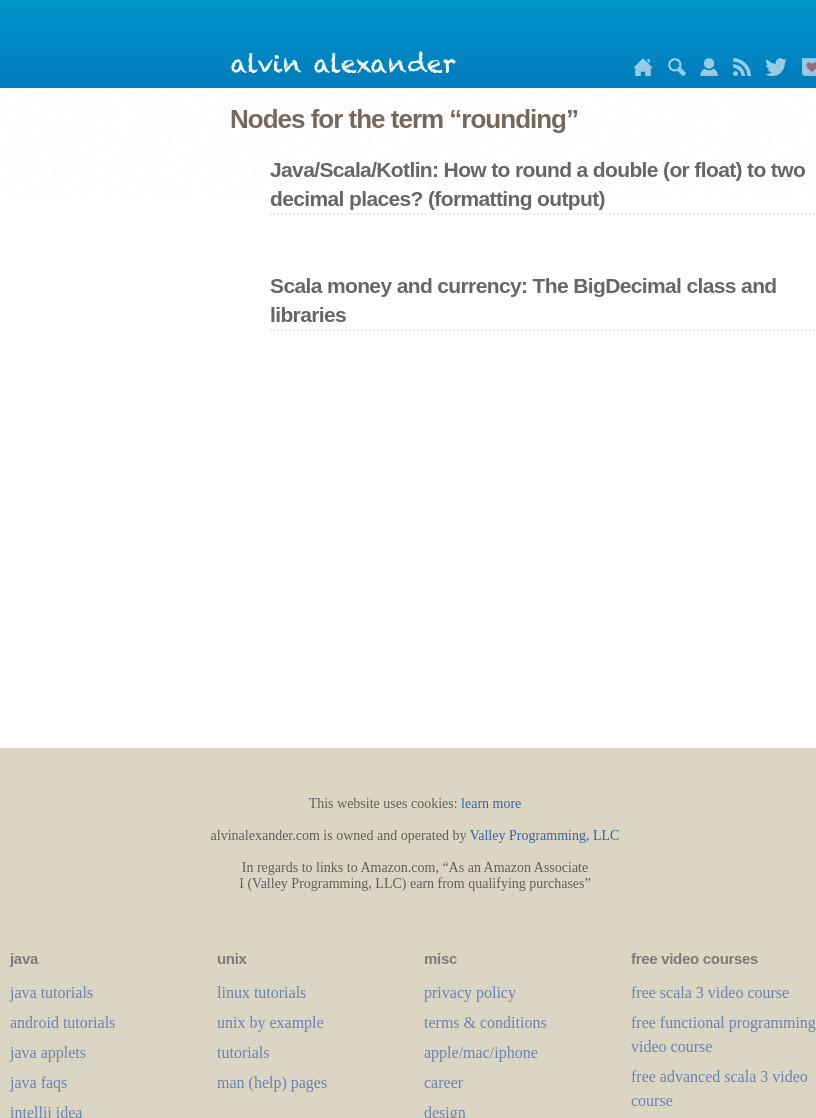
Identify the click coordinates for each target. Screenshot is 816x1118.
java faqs (38, 1082)
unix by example (270, 1022)
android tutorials (62, 1022)
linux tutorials (261, 992)
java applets (48, 1052)
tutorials (243, 1052)
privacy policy (470, 992)
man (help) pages (272, 1082)
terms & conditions (485, 1022)
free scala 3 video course (710, 992)
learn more (491, 803)
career (443, 1082)
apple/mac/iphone (481, 1052)
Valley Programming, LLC (545, 835)
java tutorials (51, 992)
